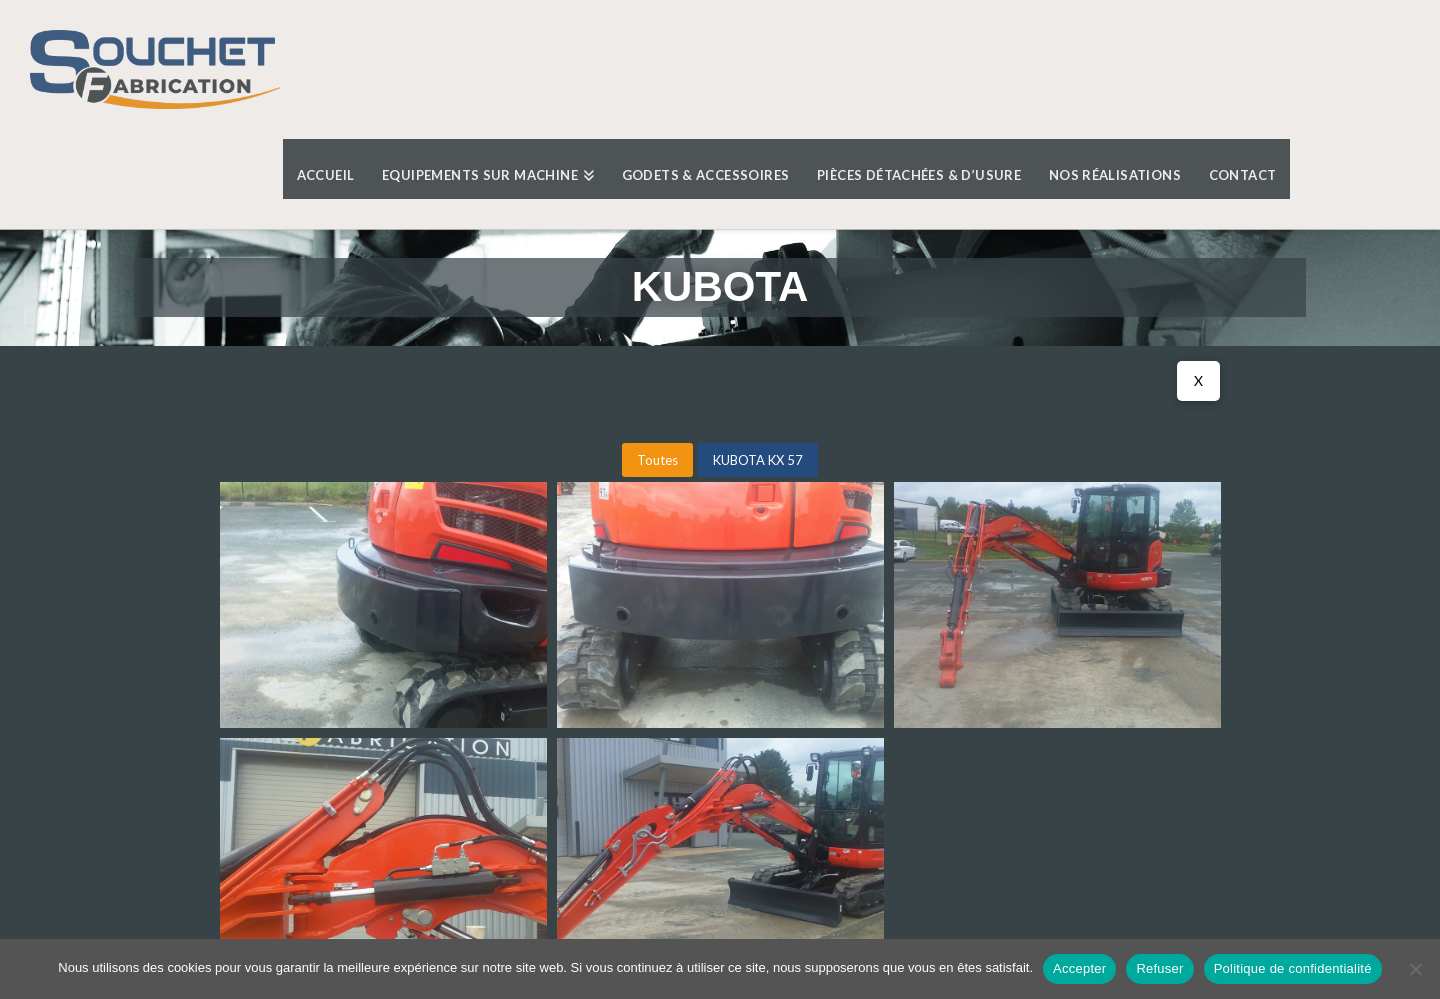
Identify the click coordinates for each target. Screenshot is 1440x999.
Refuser (1159, 968)
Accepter (1079, 968)
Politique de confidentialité (1293, 968)
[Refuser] (1415, 969)
